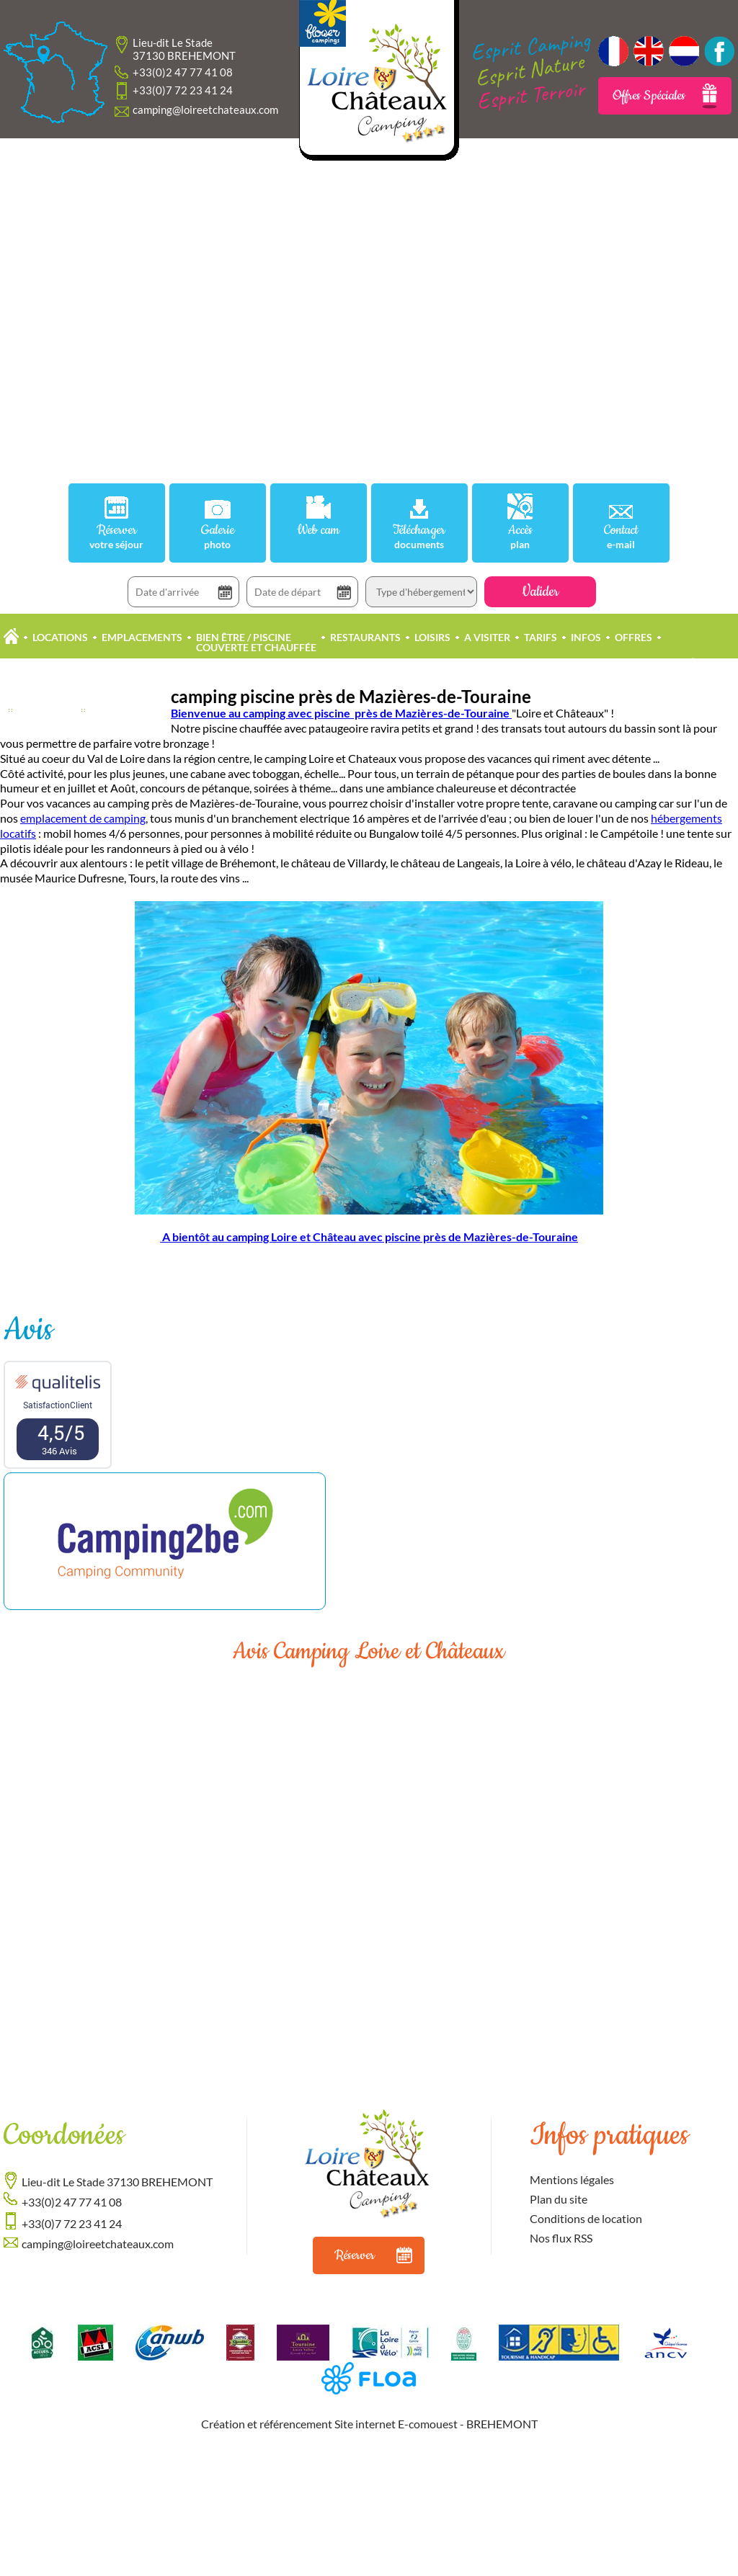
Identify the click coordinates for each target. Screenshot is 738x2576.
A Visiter (487, 637)
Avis (28, 1330)
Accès (520, 536)
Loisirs (432, 637)
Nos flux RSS (561, 2238)
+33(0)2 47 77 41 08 (183, 72)
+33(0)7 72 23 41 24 (183, 90)
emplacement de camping (83, 818)
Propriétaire (687, 662)
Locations (60, 637)
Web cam (318, 530)
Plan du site (558, 2199)
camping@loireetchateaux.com (205, 109)
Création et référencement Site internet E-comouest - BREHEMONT (369, 2423)
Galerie (217, 536)
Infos (586, 637)
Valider (540, 591)
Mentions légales (572, 2179)
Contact (621, 536)
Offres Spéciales (665, 96)
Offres (633, 637)
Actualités (46, 710)
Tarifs (540, 637)
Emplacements (142, 637)
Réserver (116, 536)
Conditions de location (586, 2218)
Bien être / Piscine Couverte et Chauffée (256, 642)
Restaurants (365, 637)
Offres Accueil (130, 710)
